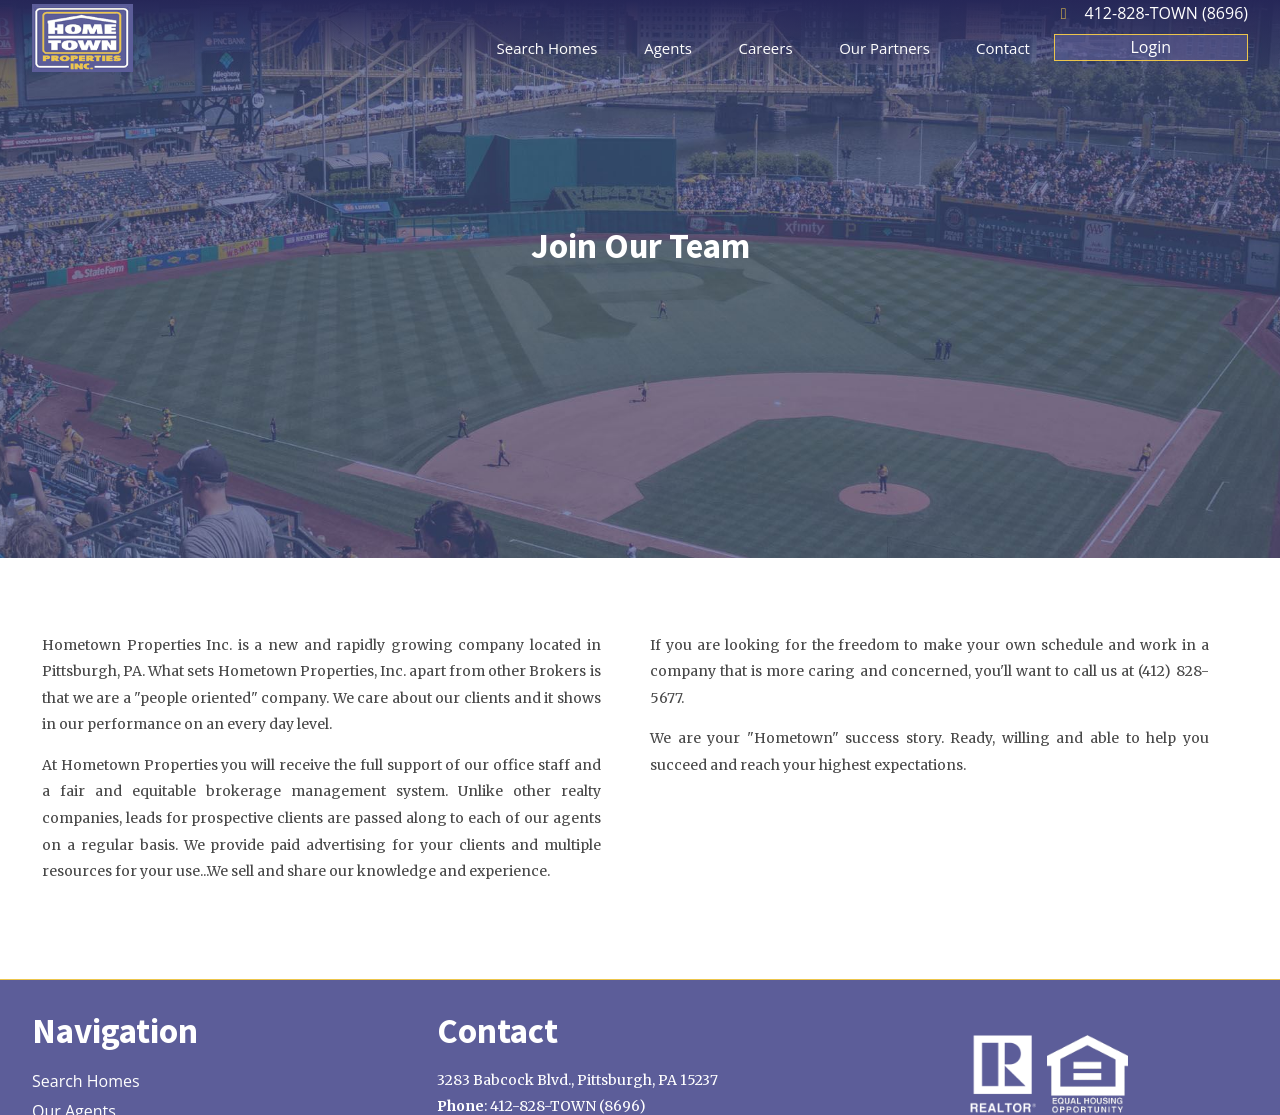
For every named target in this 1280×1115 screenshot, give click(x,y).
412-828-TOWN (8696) (1166, 13)
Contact (1003, 48)
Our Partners (884, 48)
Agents (668, 48)
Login (1151, 47)
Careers (766, 48)
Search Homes (547, 48)
